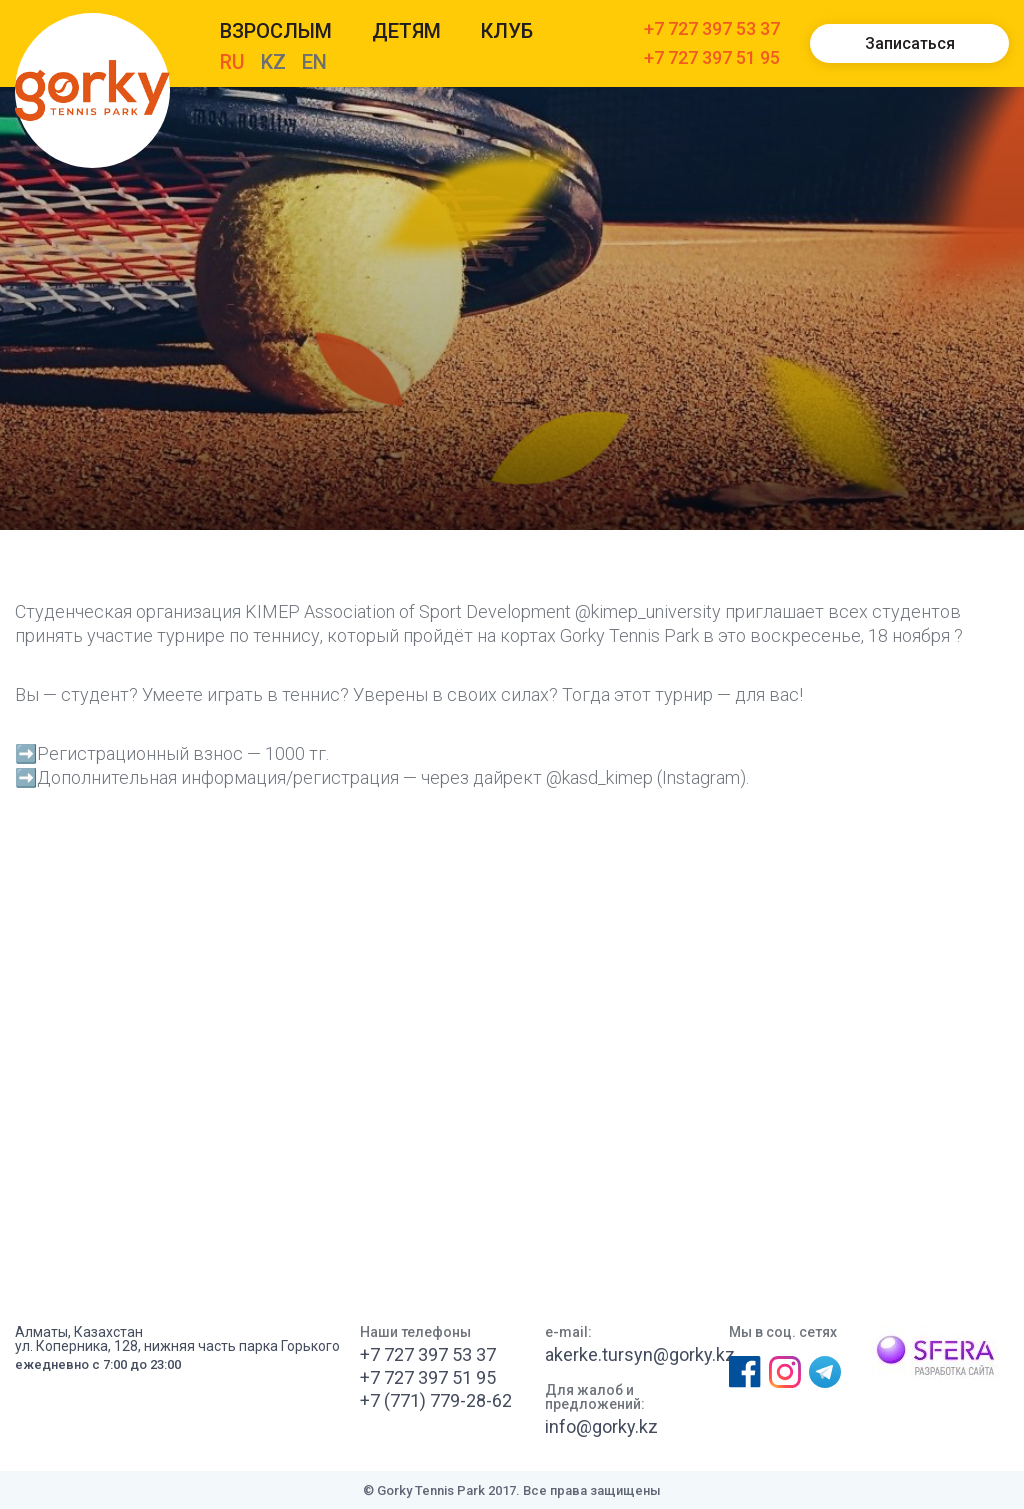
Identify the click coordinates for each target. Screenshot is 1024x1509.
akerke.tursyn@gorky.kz (640, 1355)
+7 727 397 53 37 (712, 29)
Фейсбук (744, 1372)
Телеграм (825, 1372)
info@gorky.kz (601, 1427)
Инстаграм (784, 1372)
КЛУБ (507, 31)
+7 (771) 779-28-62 (436, 1401)
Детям (406, 31)
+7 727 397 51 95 (712, 58)
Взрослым (276, 31)
